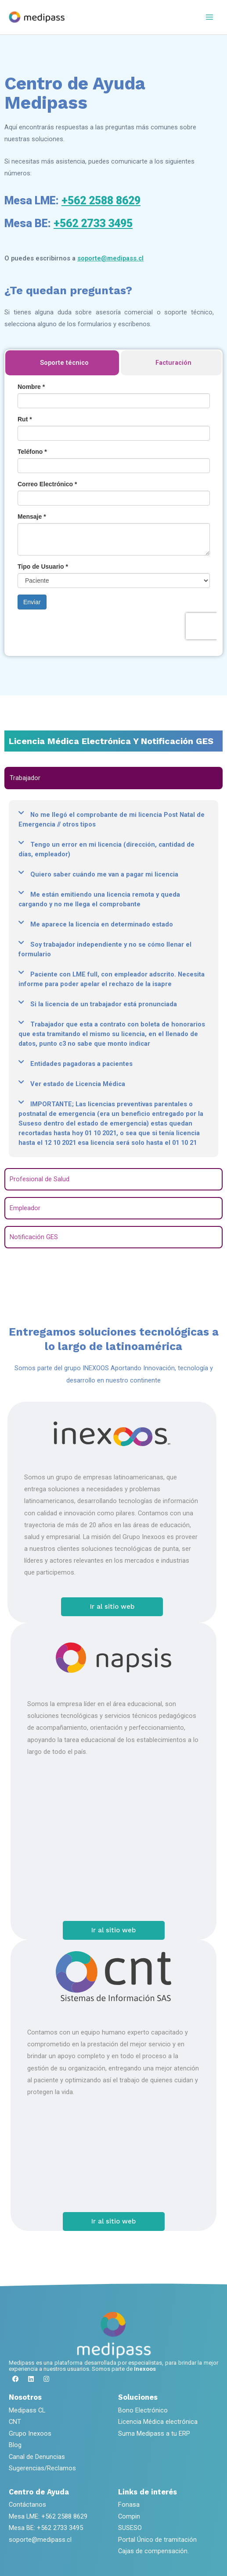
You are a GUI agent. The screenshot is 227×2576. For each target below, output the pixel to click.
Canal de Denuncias (37, 2457)
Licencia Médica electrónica (158, 2422)
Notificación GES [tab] (34, 1237)
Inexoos (145, 2369)
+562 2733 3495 (93, 223)
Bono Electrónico (143, 2410)
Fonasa (129, 2504)
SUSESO (130, 2528)
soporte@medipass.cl (110, 258)
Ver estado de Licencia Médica (77, 1084)
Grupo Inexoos (30, 2433)
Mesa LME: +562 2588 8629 (48, 2516)
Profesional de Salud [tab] (39, 1179)
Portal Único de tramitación (157, 2540)
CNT (15, 2422)
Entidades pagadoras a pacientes (81, 1064)
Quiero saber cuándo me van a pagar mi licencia (104, 874)
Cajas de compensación (152, 2551)
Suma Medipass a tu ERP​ (154, 2433)
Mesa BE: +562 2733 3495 (46, 2528)
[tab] (62, 362)
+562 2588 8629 (101, 200)
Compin (129, 2516)
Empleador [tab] (25, 1208)
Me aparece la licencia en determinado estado (101, 924)
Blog (15, 2445)
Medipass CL (27, 2410)
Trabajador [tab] (25, 778)
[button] (113, 819)
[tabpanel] (113, 979)
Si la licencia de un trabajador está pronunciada (103, 1004)
